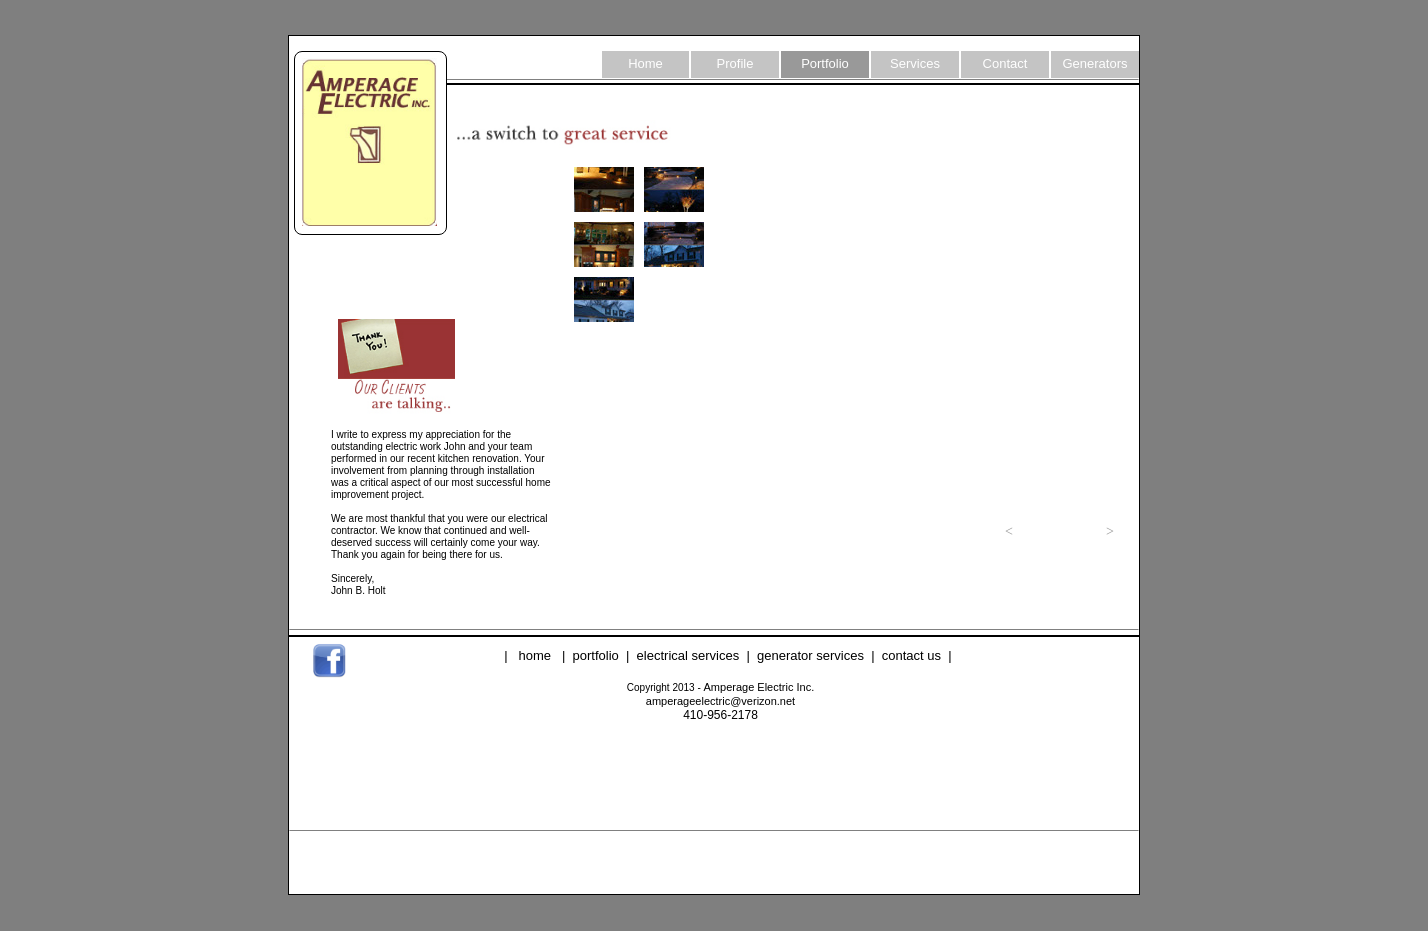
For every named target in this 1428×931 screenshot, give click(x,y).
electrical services (688, 655)
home (535, 655)
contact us (911, 655)
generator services (810, 655)
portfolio (596, 655)
